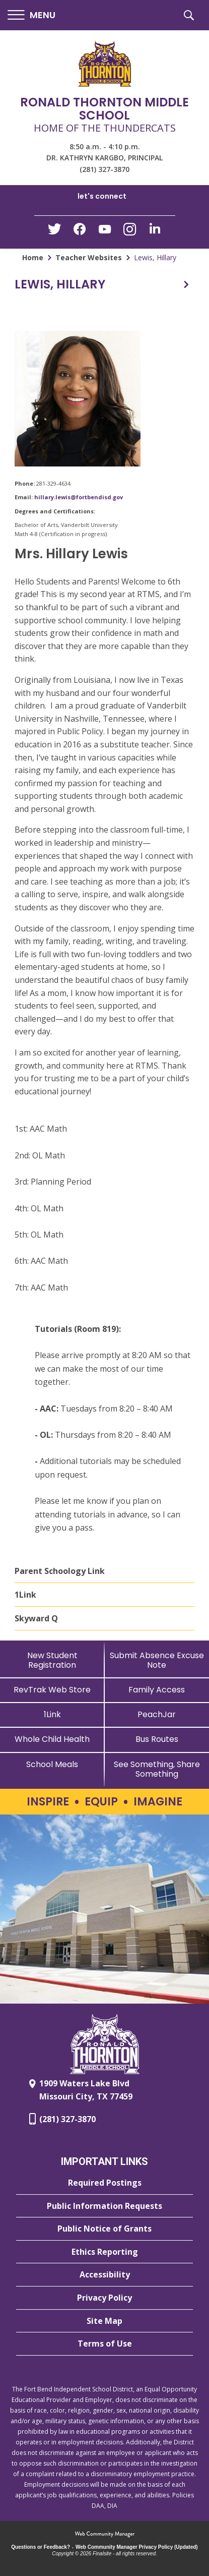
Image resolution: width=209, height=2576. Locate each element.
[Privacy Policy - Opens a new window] (104, 2298)
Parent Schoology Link (60, 1570)
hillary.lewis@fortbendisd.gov (78, 497)
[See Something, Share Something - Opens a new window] (157, 1769)
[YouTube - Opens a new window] (104, 231)
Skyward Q (36, 1618)
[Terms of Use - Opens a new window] (104, 2344)
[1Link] (52, 1714)
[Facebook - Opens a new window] (79, 232)
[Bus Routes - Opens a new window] (157, 1739)
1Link (25, 1594)
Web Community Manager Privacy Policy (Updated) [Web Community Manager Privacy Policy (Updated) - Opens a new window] (137, 2547)
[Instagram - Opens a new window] (130, 232)
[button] (31, 15)
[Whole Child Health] (52, 1739)
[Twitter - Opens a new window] (54, 231)
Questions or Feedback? (40, 2547)
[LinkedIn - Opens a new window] (155, 231)
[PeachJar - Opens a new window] (157, 1714)
